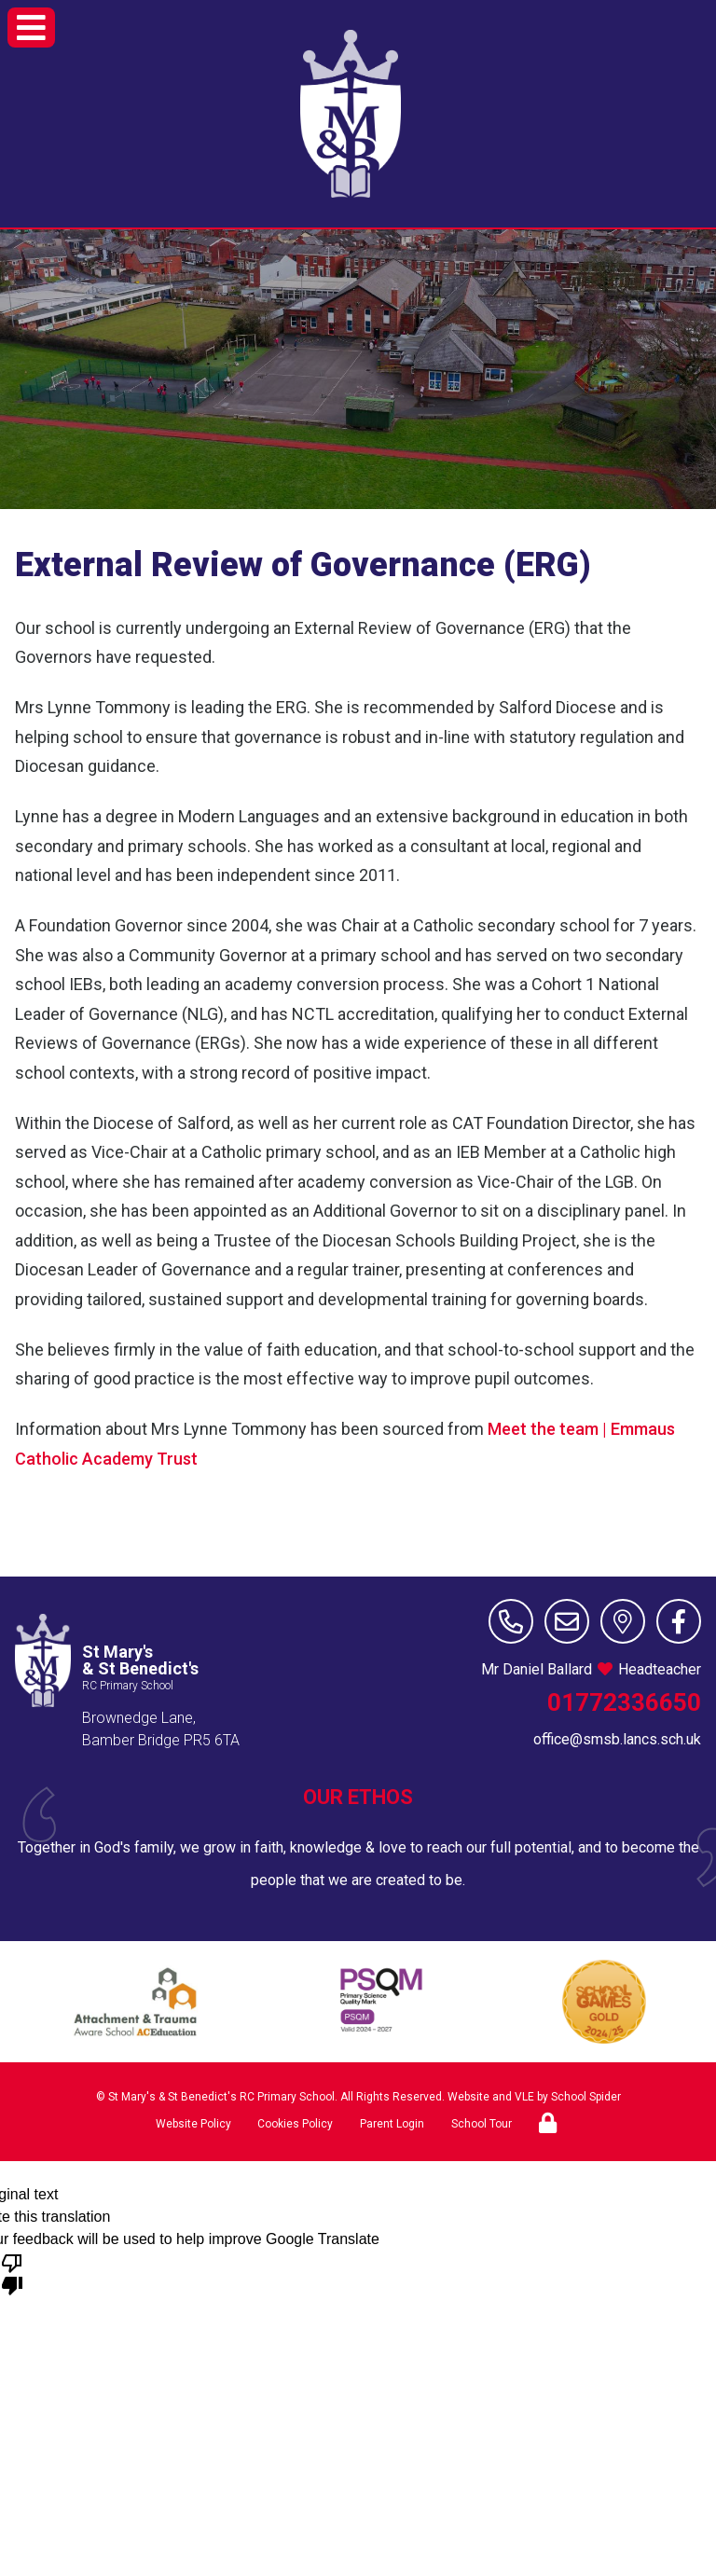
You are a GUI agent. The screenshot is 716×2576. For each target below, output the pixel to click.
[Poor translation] (12, 2273)
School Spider (586, 2096)
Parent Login (392, 2123)
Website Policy (193, 2123)
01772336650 (624, 1702)
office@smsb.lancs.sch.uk (617, 1739)
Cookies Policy (295, 2123)
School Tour (481, 2123)
